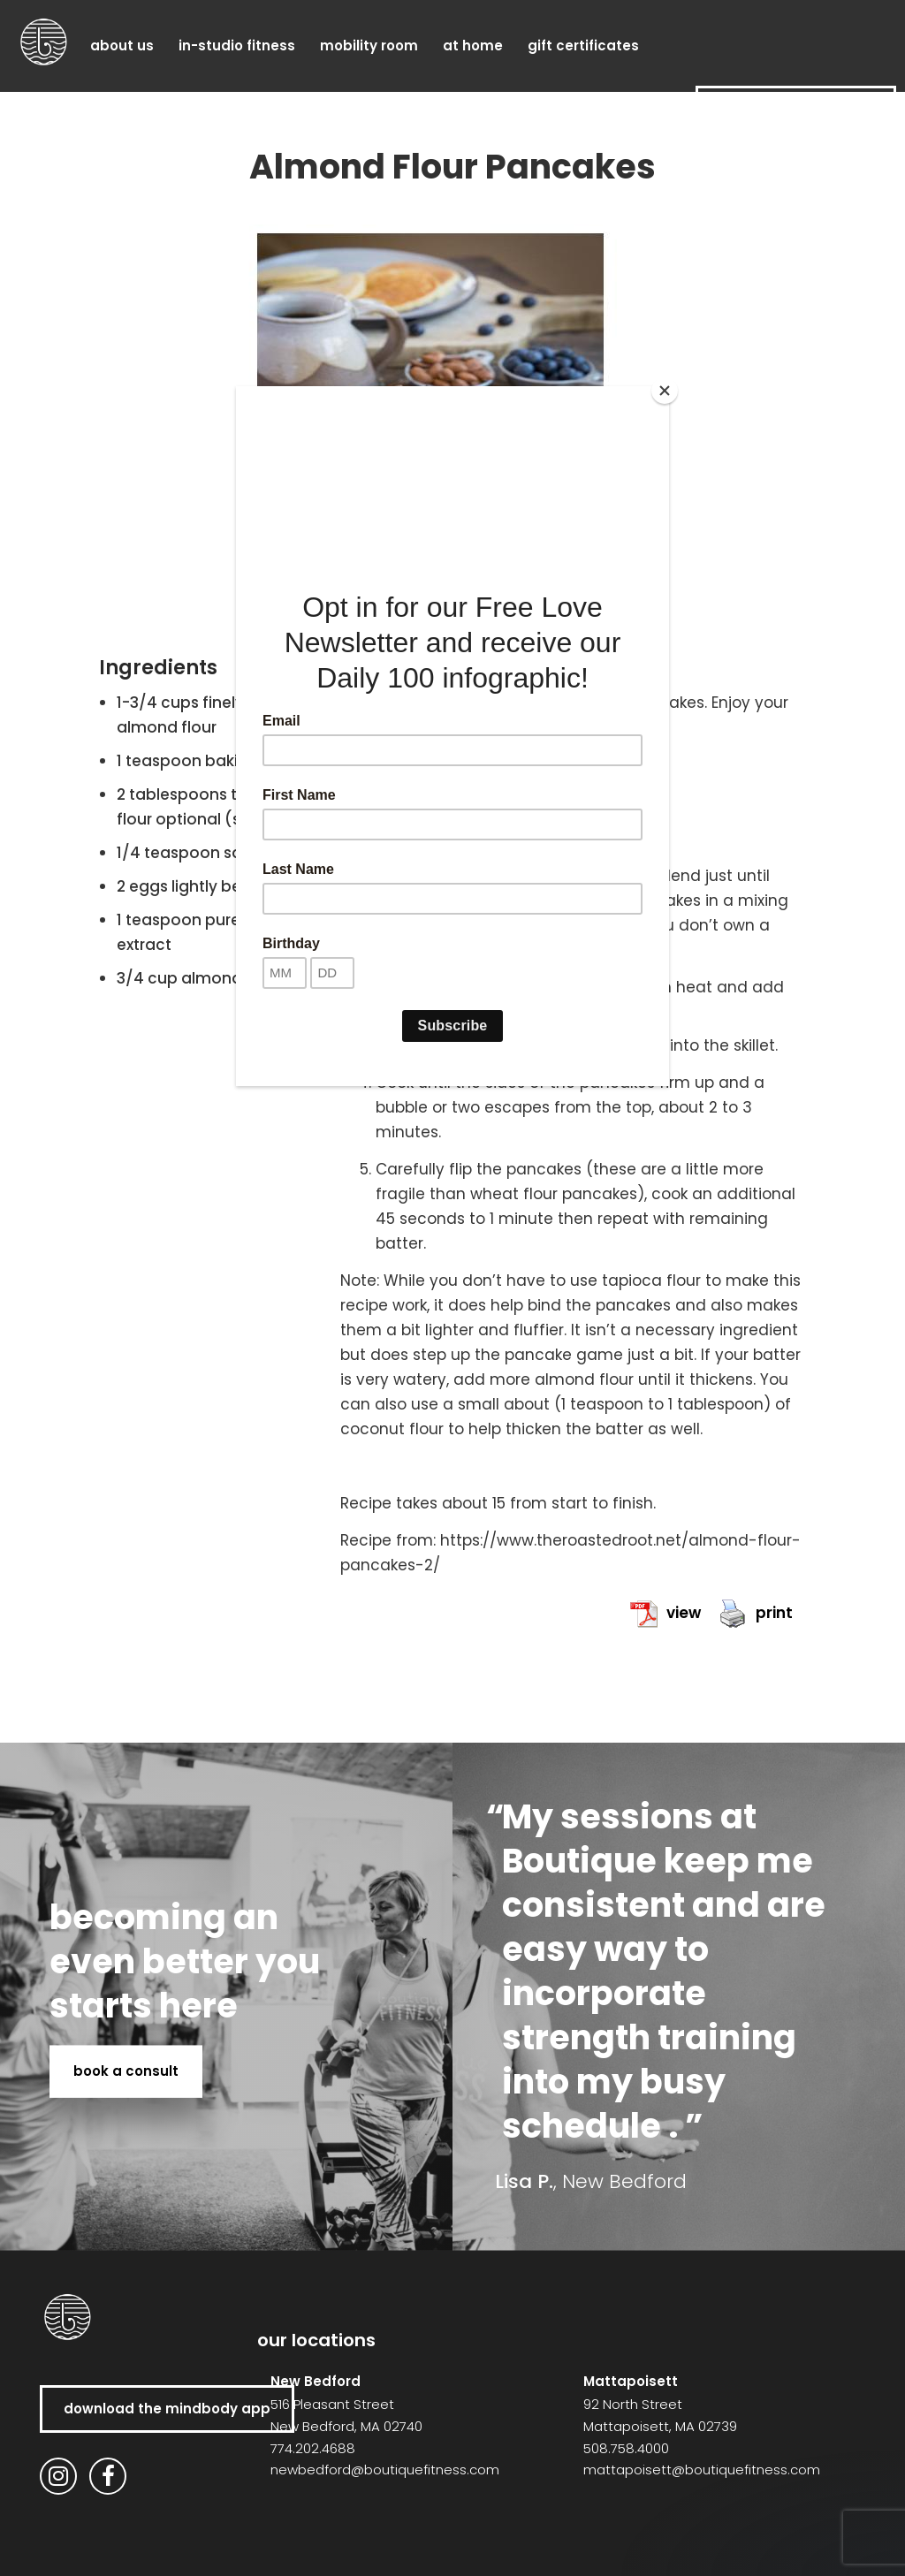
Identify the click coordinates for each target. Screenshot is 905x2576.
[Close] (664, 390)
